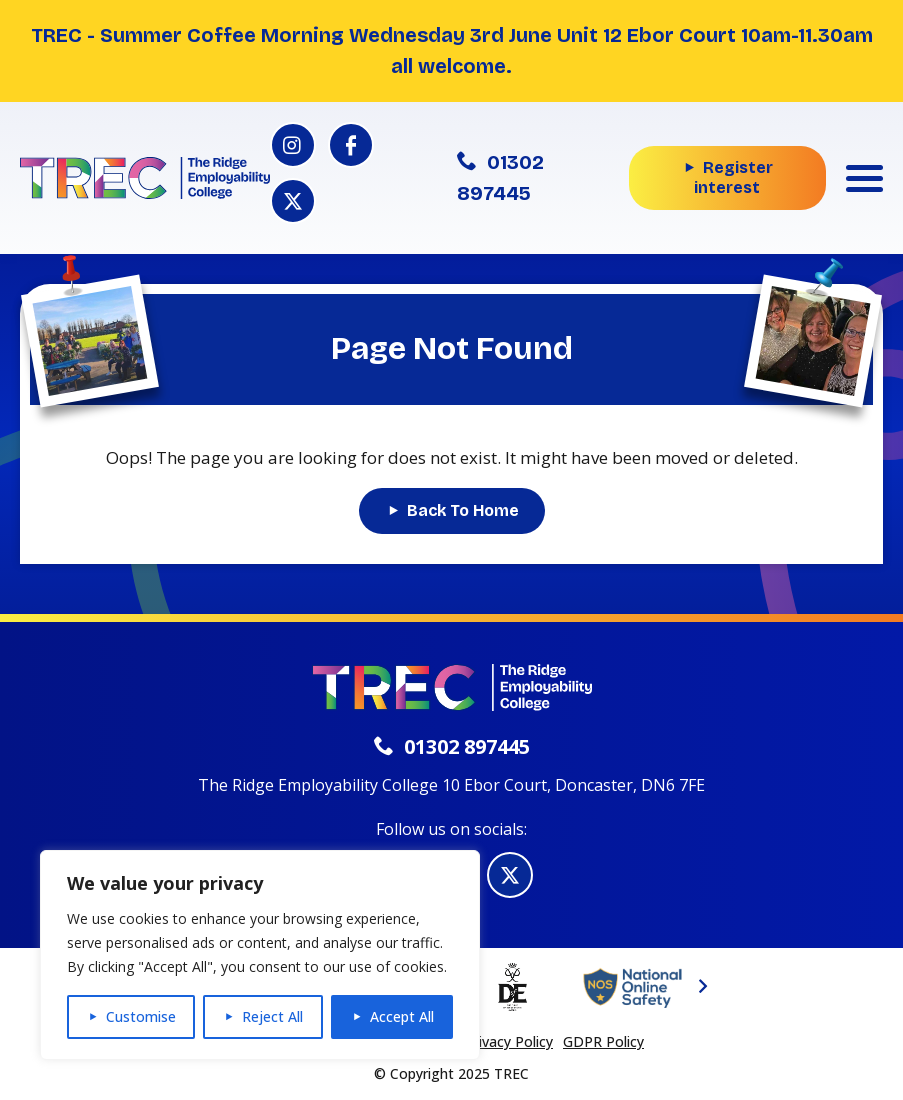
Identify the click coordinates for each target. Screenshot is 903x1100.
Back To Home (463, 510)
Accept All (402, 1016)
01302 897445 (500, 177)
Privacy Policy (509, 1041)
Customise (141, 1016)
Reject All (272, 1016)
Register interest (733, 177)
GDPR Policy (603, 1041)
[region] (260, 955)
